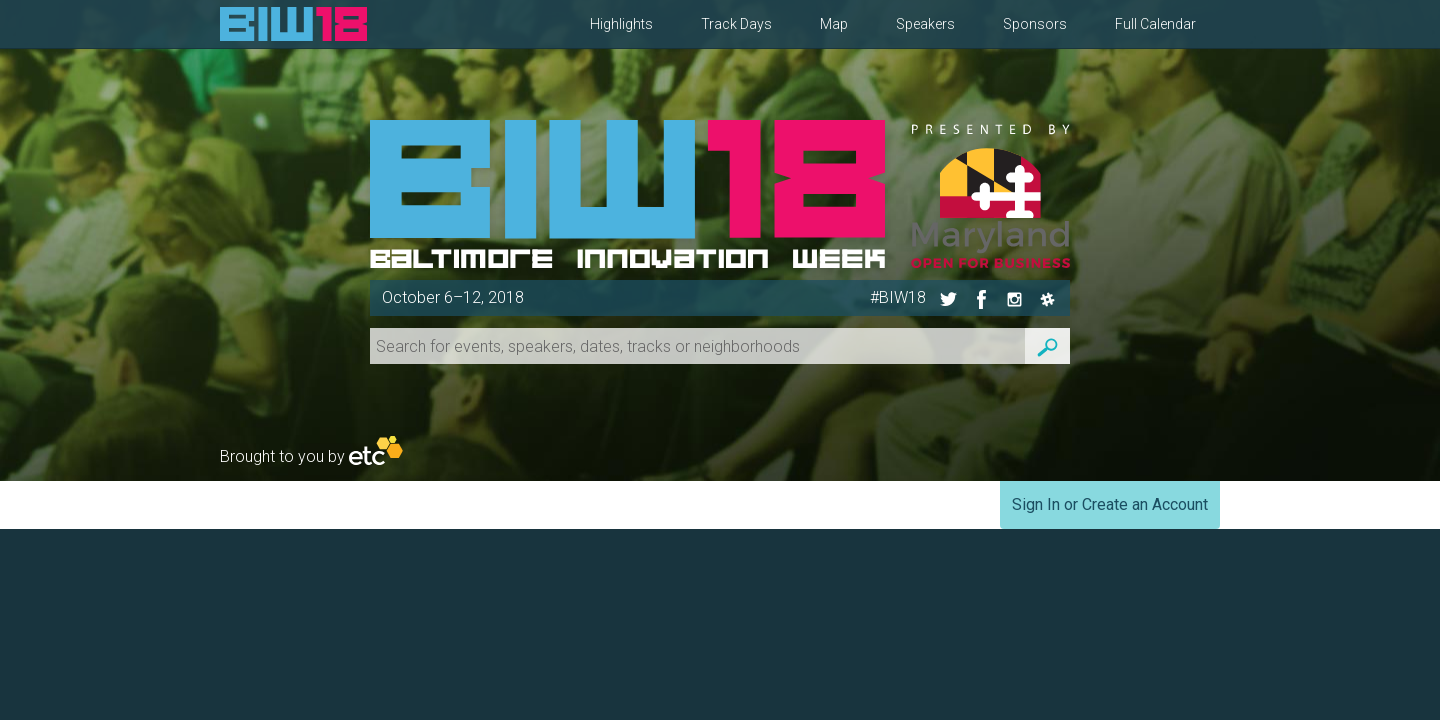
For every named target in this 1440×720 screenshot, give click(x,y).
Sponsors (1035, 24)
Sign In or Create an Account (1110, 504)
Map (834, 24)
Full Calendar (1155, 24)
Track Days (736, 24)
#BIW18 (898, 297)
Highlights (621, 24)
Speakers (925, 24)
